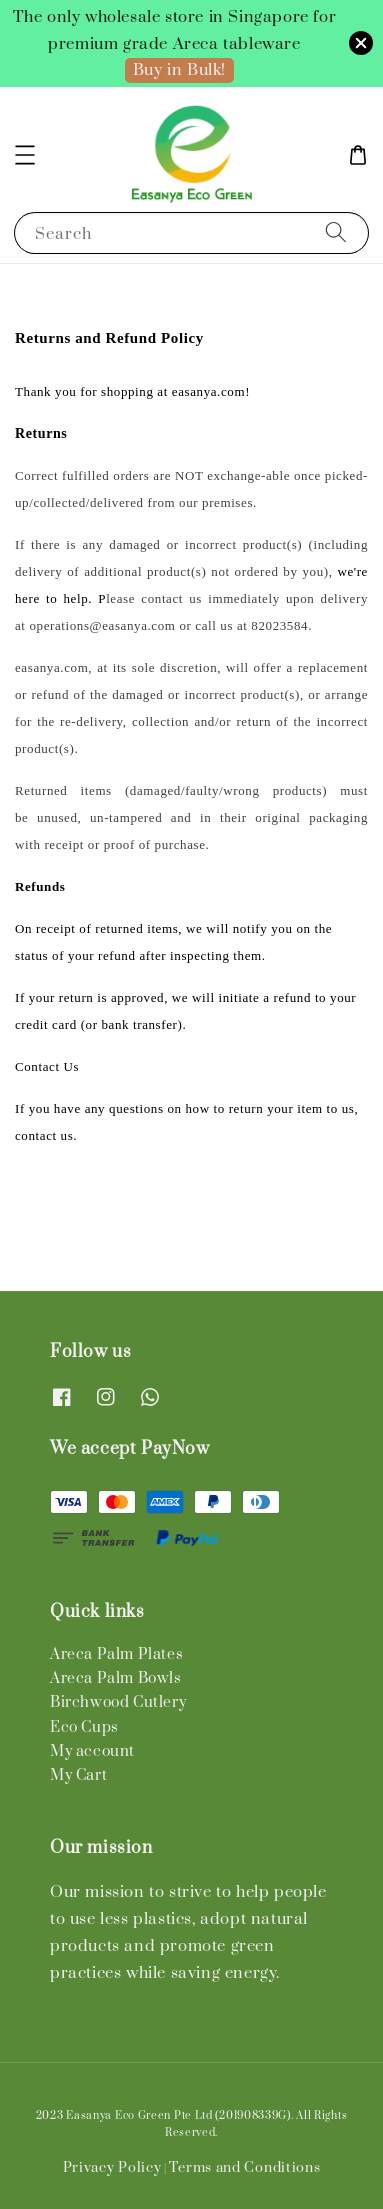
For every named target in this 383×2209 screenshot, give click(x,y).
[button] (25, 155)
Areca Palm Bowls (116, 1678)
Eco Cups (84, 1727)
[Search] (336, 232)
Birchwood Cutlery (118, 1702)
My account (92, 1751)
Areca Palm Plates (116, 1654)
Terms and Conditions (244, 2168)
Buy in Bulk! (179, 70)
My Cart (78, 1775)
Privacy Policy (112, 2168)
